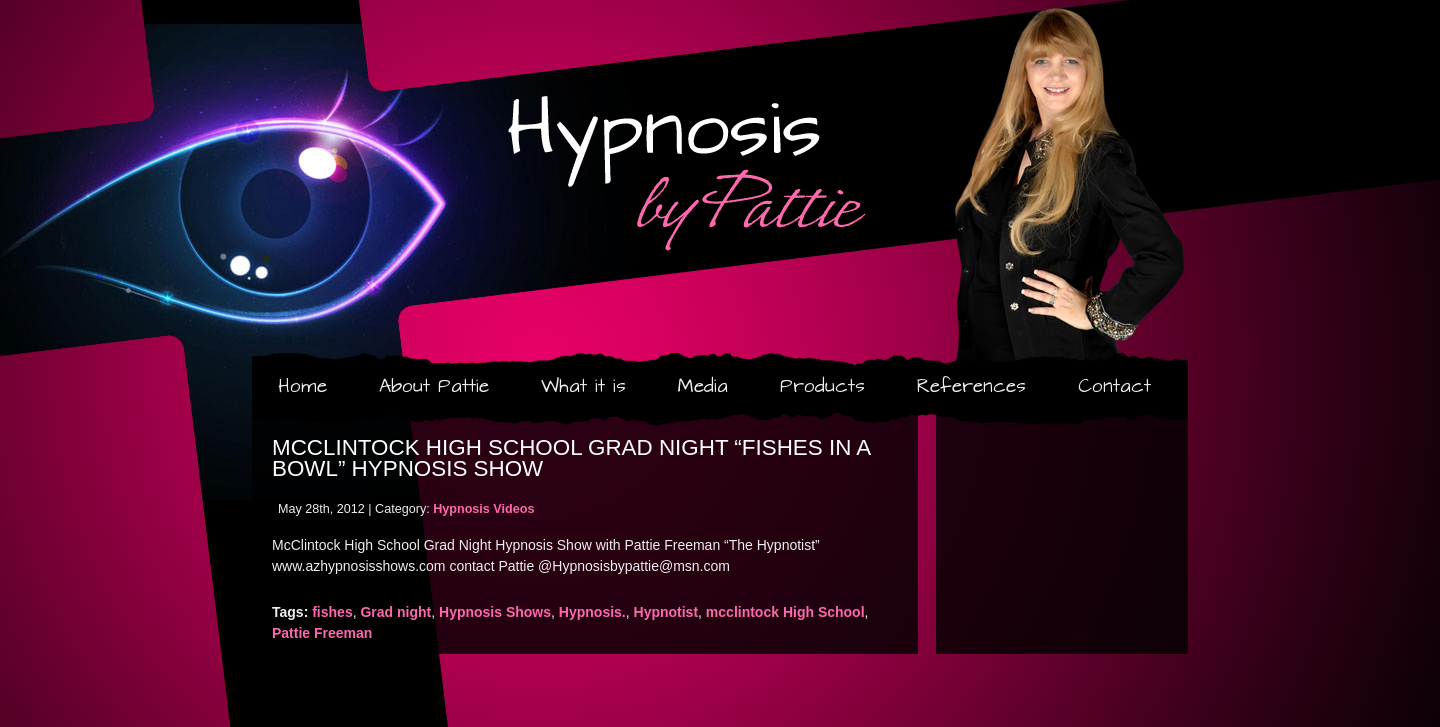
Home (302, 386)
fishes (332, 612)
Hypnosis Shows (495, 612)
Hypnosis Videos (483, 509)
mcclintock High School (785, 612)
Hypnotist (666, 612)
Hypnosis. (592, 612)
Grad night (395, 612)
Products (822, 386)
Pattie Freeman (322, 633)
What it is (583, 386)
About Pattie (434, 386)
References (971, 386)
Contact (1114, 386)
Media (703, 386)
